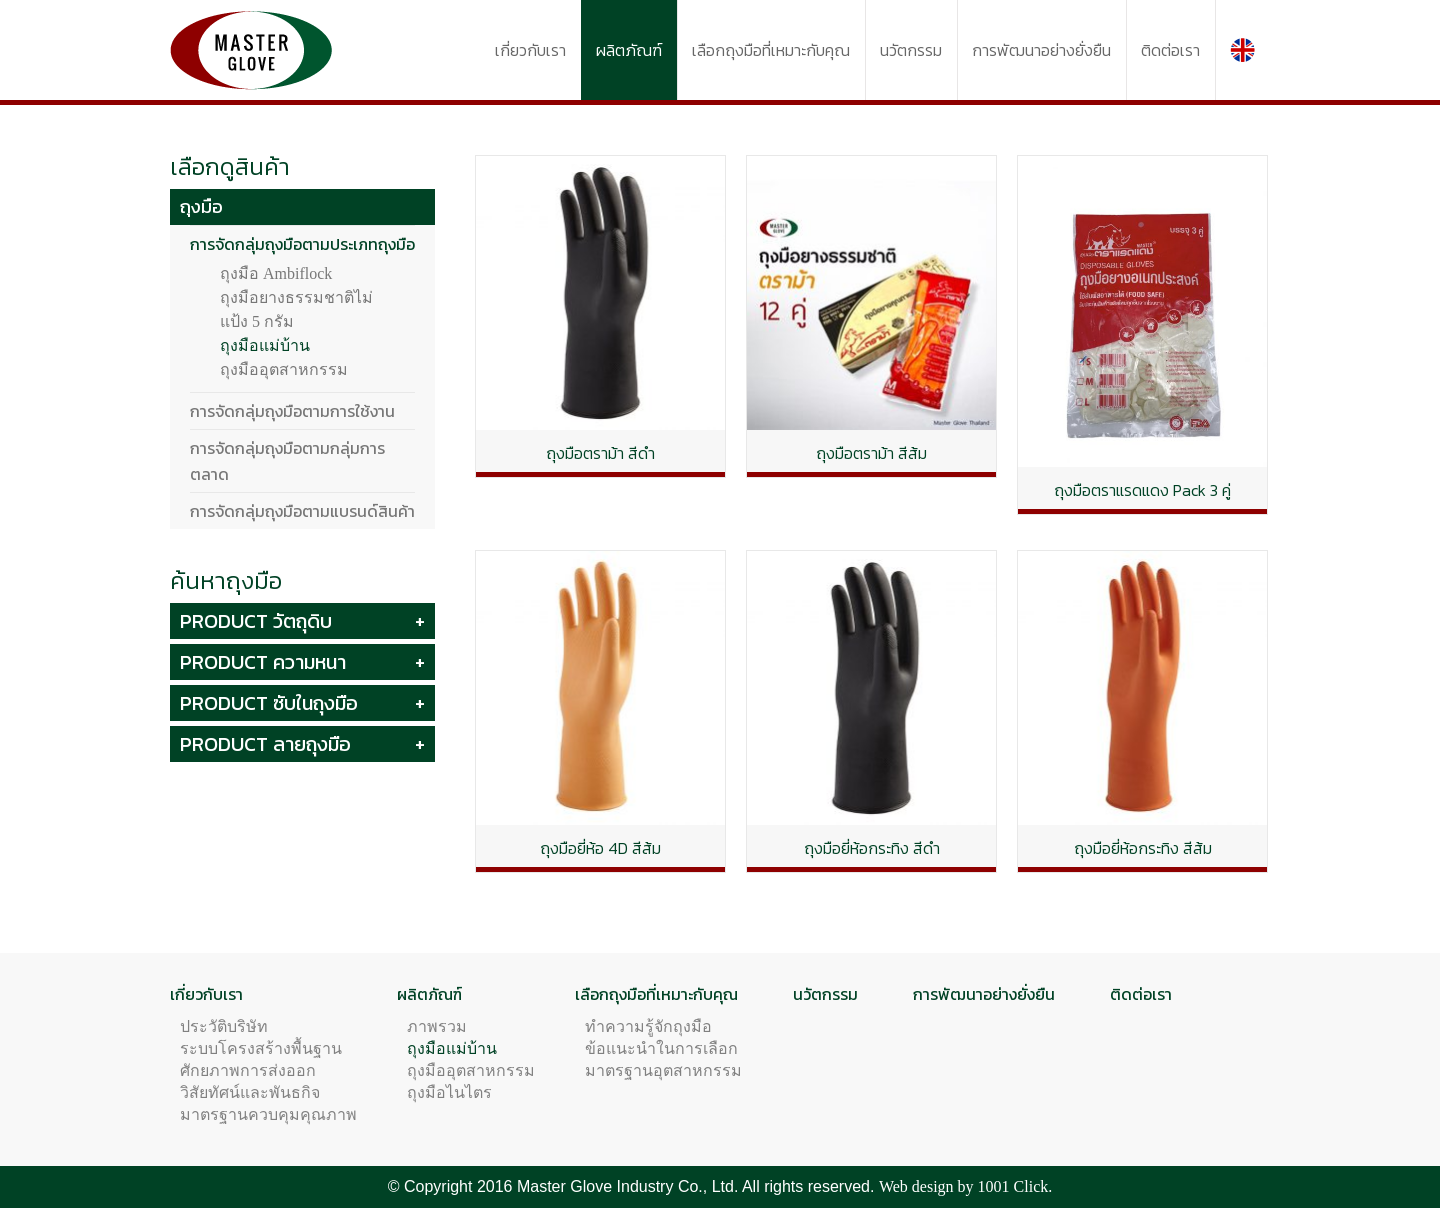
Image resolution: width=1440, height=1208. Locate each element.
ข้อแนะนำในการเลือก (661, 1048)
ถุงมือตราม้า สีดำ (600, 453)
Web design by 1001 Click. (965, 1186)
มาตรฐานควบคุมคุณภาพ (268, 1114)
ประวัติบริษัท (224, 1026)
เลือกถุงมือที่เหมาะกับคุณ (656, 994)
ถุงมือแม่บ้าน (265, 345)
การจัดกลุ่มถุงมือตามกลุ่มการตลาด (287, 461)
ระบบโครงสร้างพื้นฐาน (261, 1048)
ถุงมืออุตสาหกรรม (284, 369)
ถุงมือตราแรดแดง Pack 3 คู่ (1142, 490)
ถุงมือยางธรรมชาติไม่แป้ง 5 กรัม (296, 309)
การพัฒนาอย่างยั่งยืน (984, 994)
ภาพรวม (437, 1026)
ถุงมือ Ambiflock (276, 273)
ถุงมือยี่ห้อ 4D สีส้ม (600, 848)
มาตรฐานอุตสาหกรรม (663, 1070)
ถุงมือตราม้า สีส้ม (871, 453)
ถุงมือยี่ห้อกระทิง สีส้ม (1143, 848)
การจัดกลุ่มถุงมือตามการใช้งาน (292, 411)
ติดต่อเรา (1141, 994)
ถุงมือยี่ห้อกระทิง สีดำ (872, 848)
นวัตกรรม (825, 994)
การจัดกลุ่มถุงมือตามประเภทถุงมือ (302, 244)
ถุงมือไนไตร (449, 1092)
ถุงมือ (201, 206)
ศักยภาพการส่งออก (248, 1070)
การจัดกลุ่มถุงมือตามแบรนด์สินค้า (302, 511)
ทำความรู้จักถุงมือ (648, 1026)
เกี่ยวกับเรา (206, 994)
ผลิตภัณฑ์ (429, 994)
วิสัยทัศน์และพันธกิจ (250, 1092)
